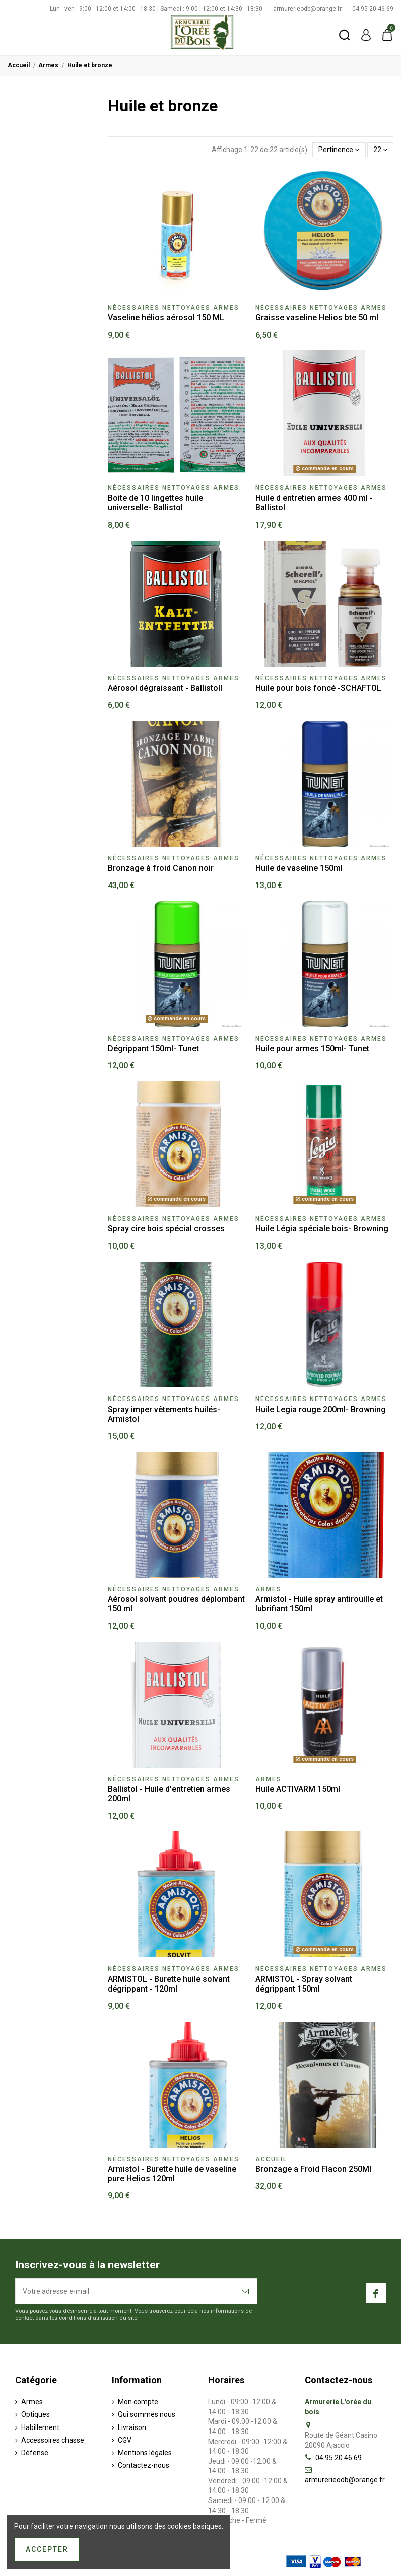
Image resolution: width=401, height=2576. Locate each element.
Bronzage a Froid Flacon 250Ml (313, 2169)
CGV (124, 2440)
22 (380, 149)
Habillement (40, 2427)
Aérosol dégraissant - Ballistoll (165, 688)
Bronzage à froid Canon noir (161, 868)
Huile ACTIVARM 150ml (297, 1789)
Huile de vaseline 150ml (299, 868)
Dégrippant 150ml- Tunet (153, 1048)
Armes (32, 2402)
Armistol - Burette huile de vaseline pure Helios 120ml (172, 2173)
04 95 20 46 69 (372, 8)
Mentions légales (145, 2453)
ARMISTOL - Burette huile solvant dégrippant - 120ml (169, 1984)
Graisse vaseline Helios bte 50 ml (316, 317)
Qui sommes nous (146, 2414)
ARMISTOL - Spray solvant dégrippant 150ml (303, 1984)
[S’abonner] (246, 2291)
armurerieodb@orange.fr (308, 8)
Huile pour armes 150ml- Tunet (312, 1048)
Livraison (132, 2427)
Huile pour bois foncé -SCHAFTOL (318, 688)
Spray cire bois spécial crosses (166, 1228)
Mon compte (138, 2402)
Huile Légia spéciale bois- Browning (321, 1228)
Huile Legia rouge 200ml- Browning (320, 1409)
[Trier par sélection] (338, 149)
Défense (34, 2453)
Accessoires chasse (52, 2440)
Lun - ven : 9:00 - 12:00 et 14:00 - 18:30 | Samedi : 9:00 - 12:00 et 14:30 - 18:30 (157, 8)
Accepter (47, 2549)
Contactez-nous (143, 2465)
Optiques (35, 2414)
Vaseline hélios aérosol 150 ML (166, 317)
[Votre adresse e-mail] (125, 2291)
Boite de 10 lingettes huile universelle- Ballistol (155, 502)
